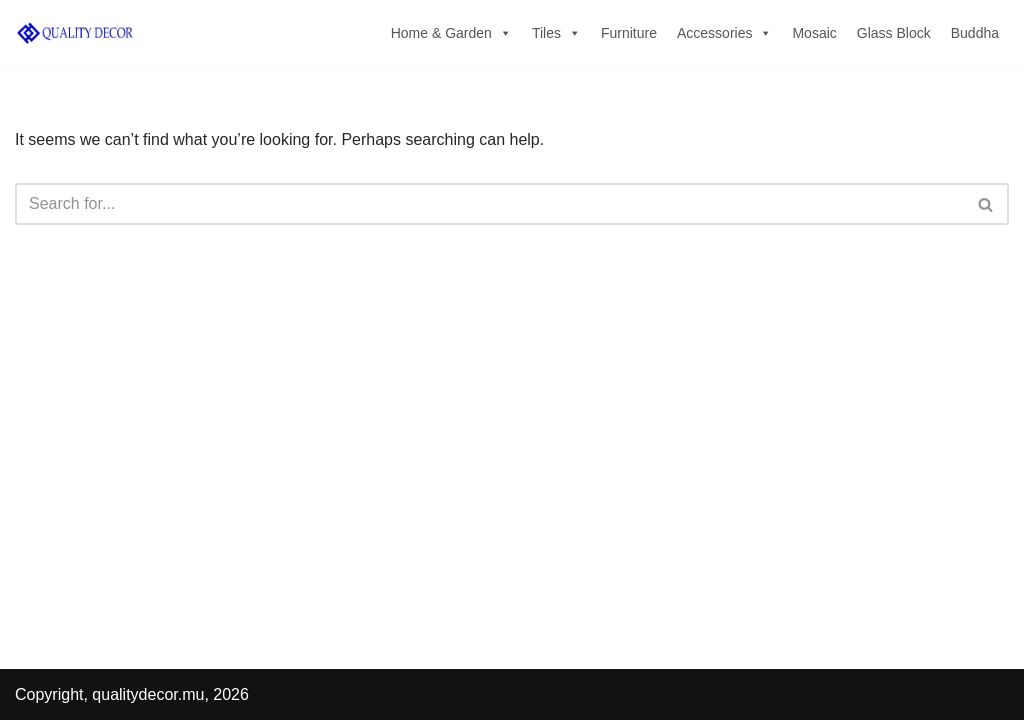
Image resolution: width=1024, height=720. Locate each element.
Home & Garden (451, 33)
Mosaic (814, 33)
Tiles (556, 33)
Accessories (724, 33)
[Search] (489, 204)
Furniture (629, 33)
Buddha (975, 33)
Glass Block (894, 33)
